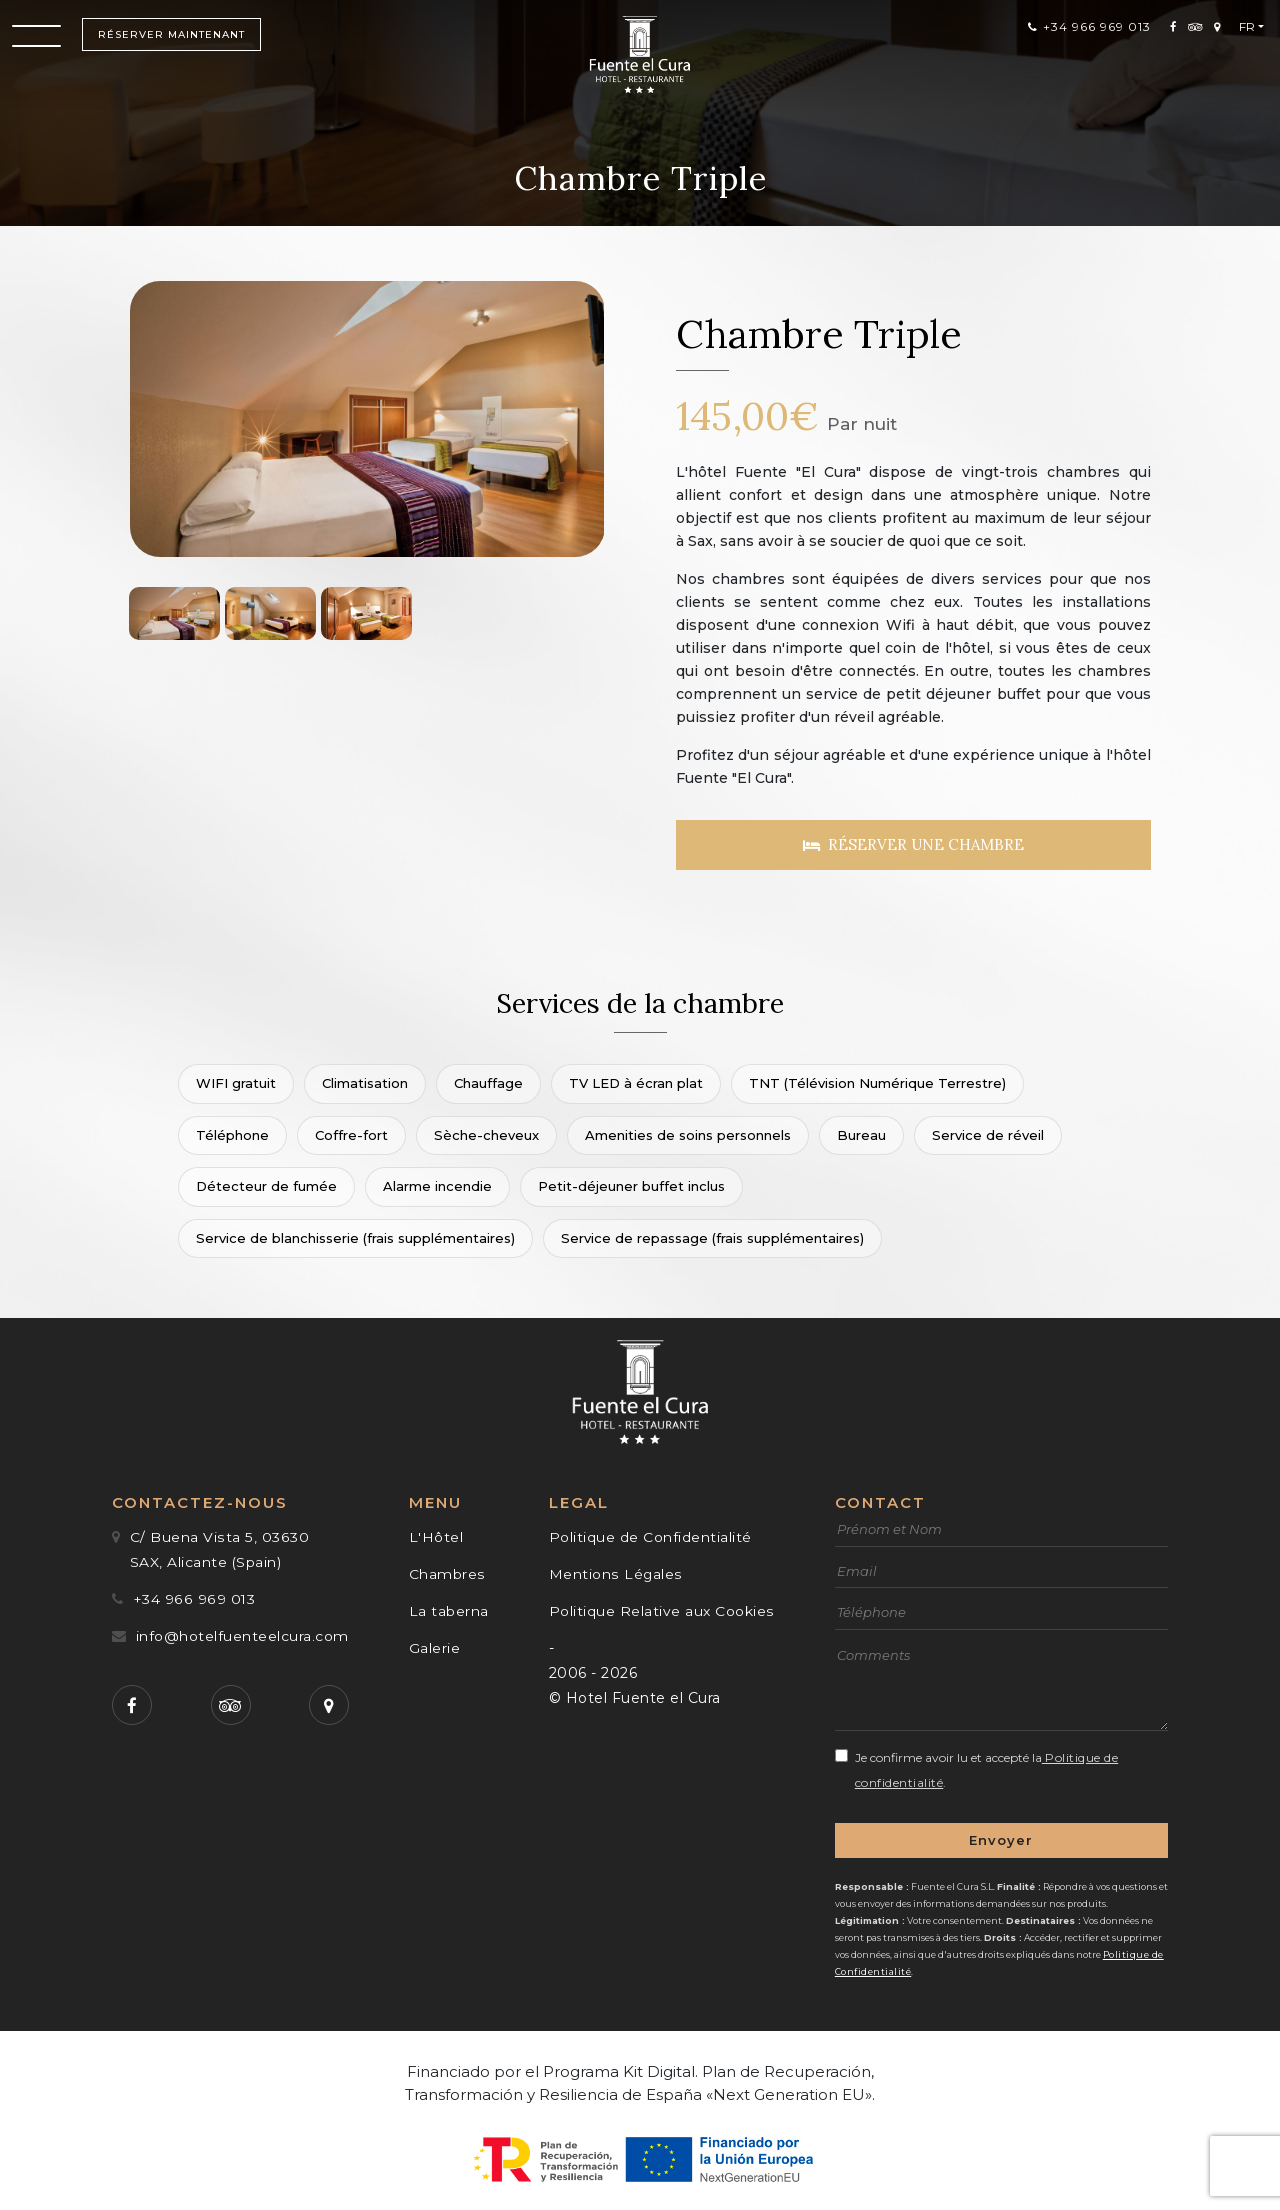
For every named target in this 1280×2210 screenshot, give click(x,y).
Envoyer (1001, 1836)
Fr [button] (1244, 31)
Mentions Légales (615, 1571)
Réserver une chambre (913, 844)
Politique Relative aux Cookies (661, 1608)
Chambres (447, 1571)
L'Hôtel (436, 1534)
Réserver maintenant (174, 40)
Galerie (435, 1645)
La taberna (449, 1608)
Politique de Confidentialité (650, 1534)
